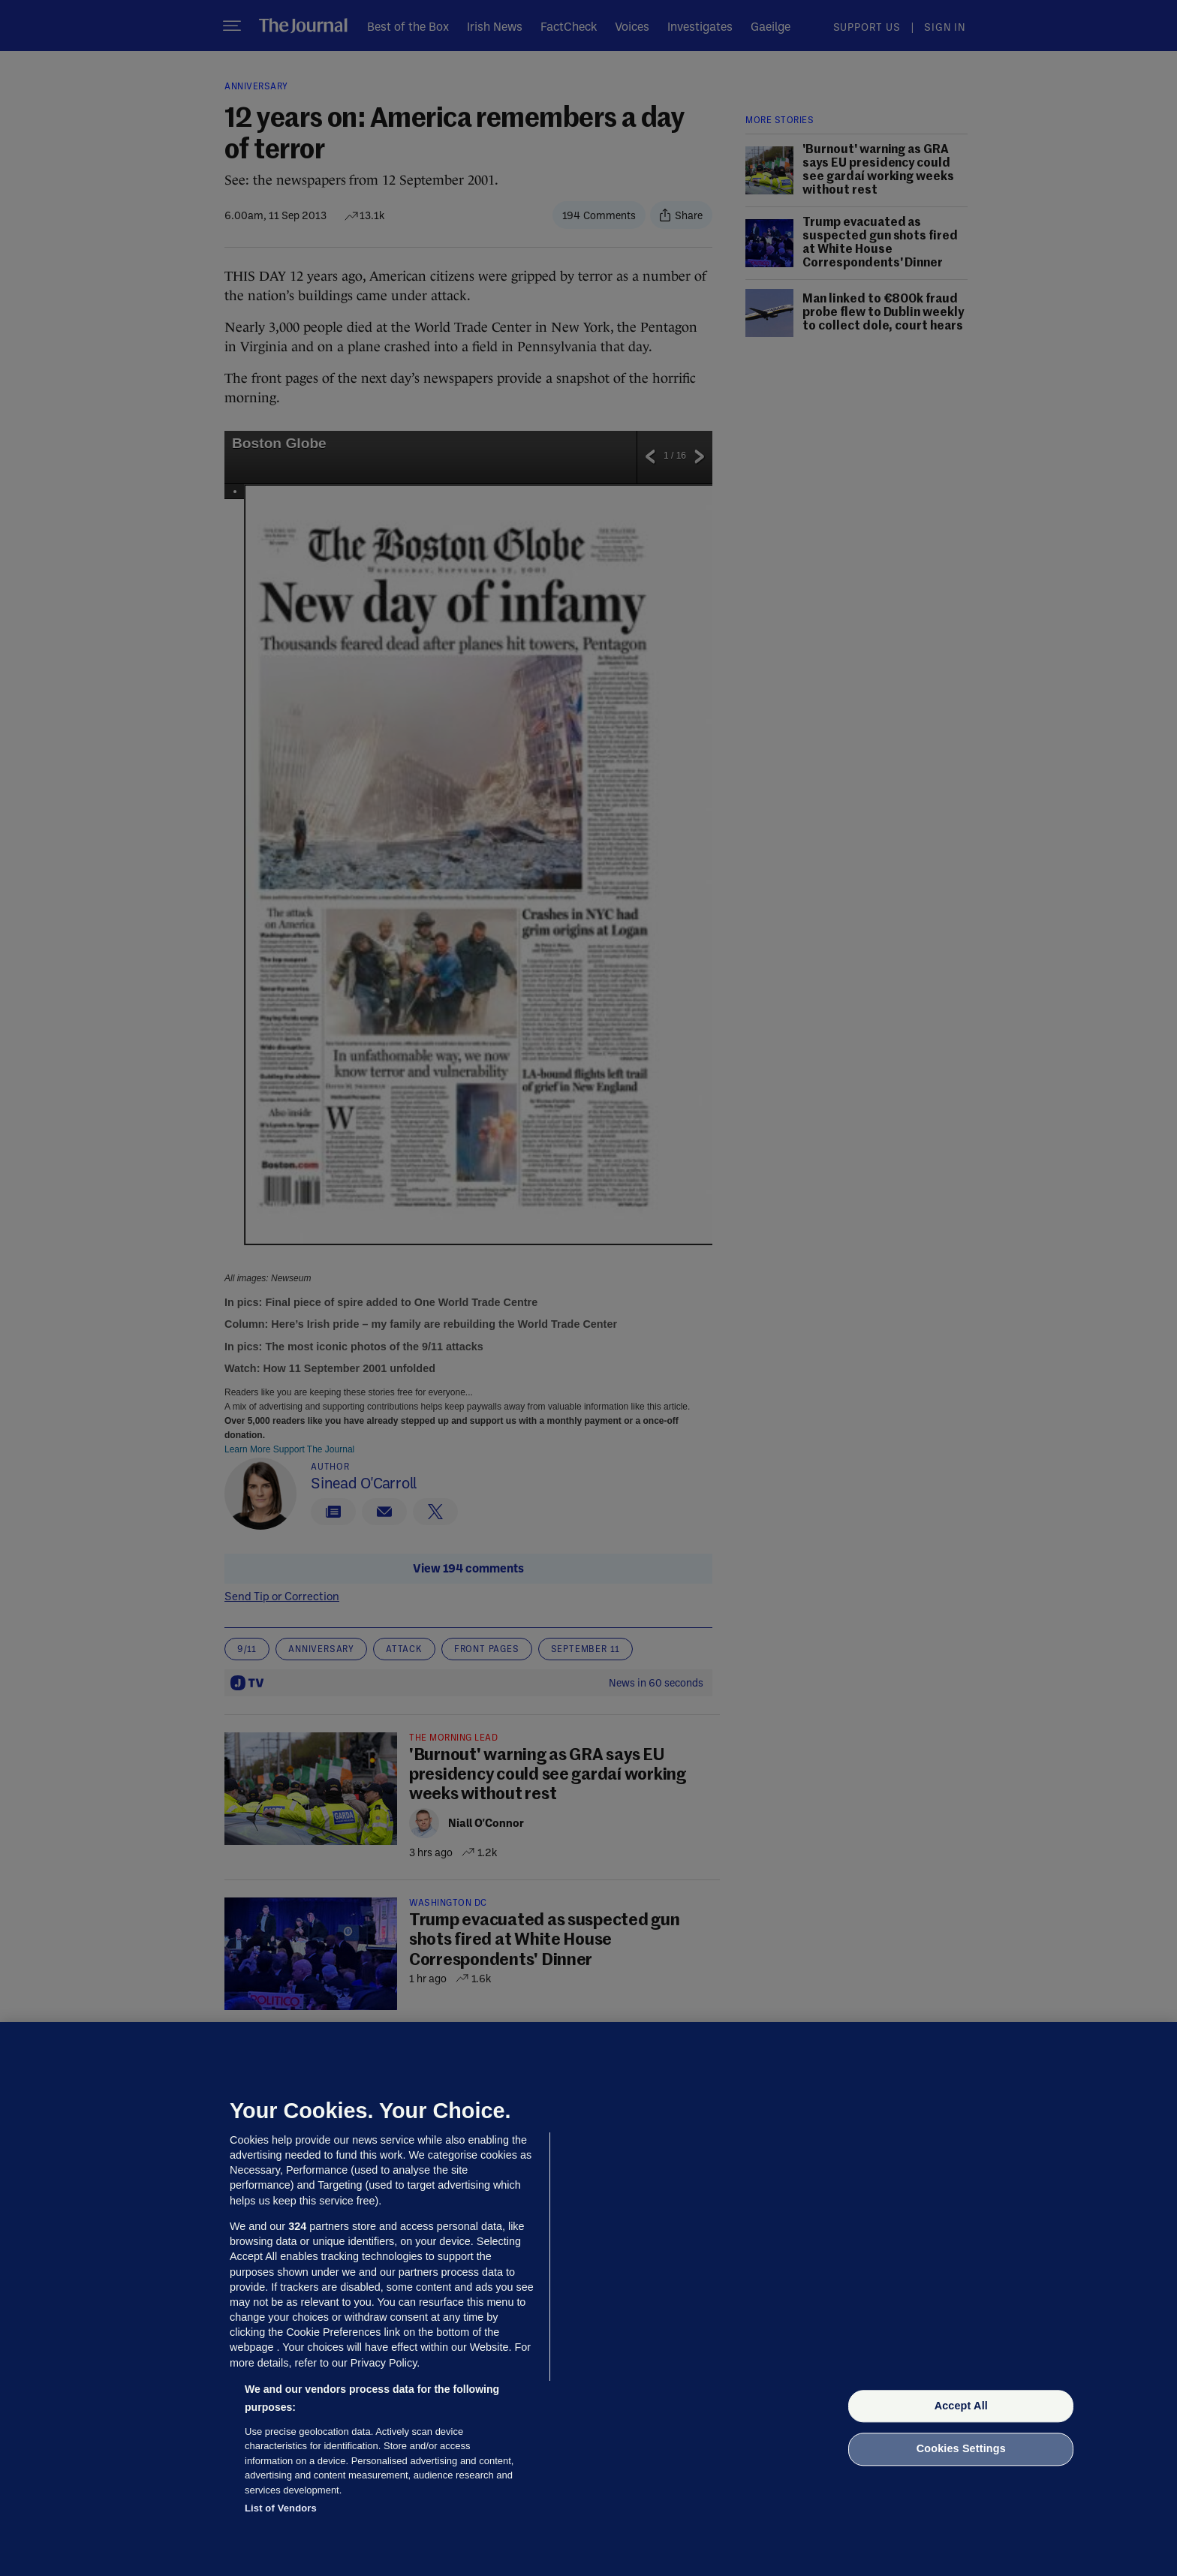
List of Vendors (281, 2508)
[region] (588, 2299)
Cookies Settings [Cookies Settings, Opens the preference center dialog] (961, 2449)
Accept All (961, 2406)
